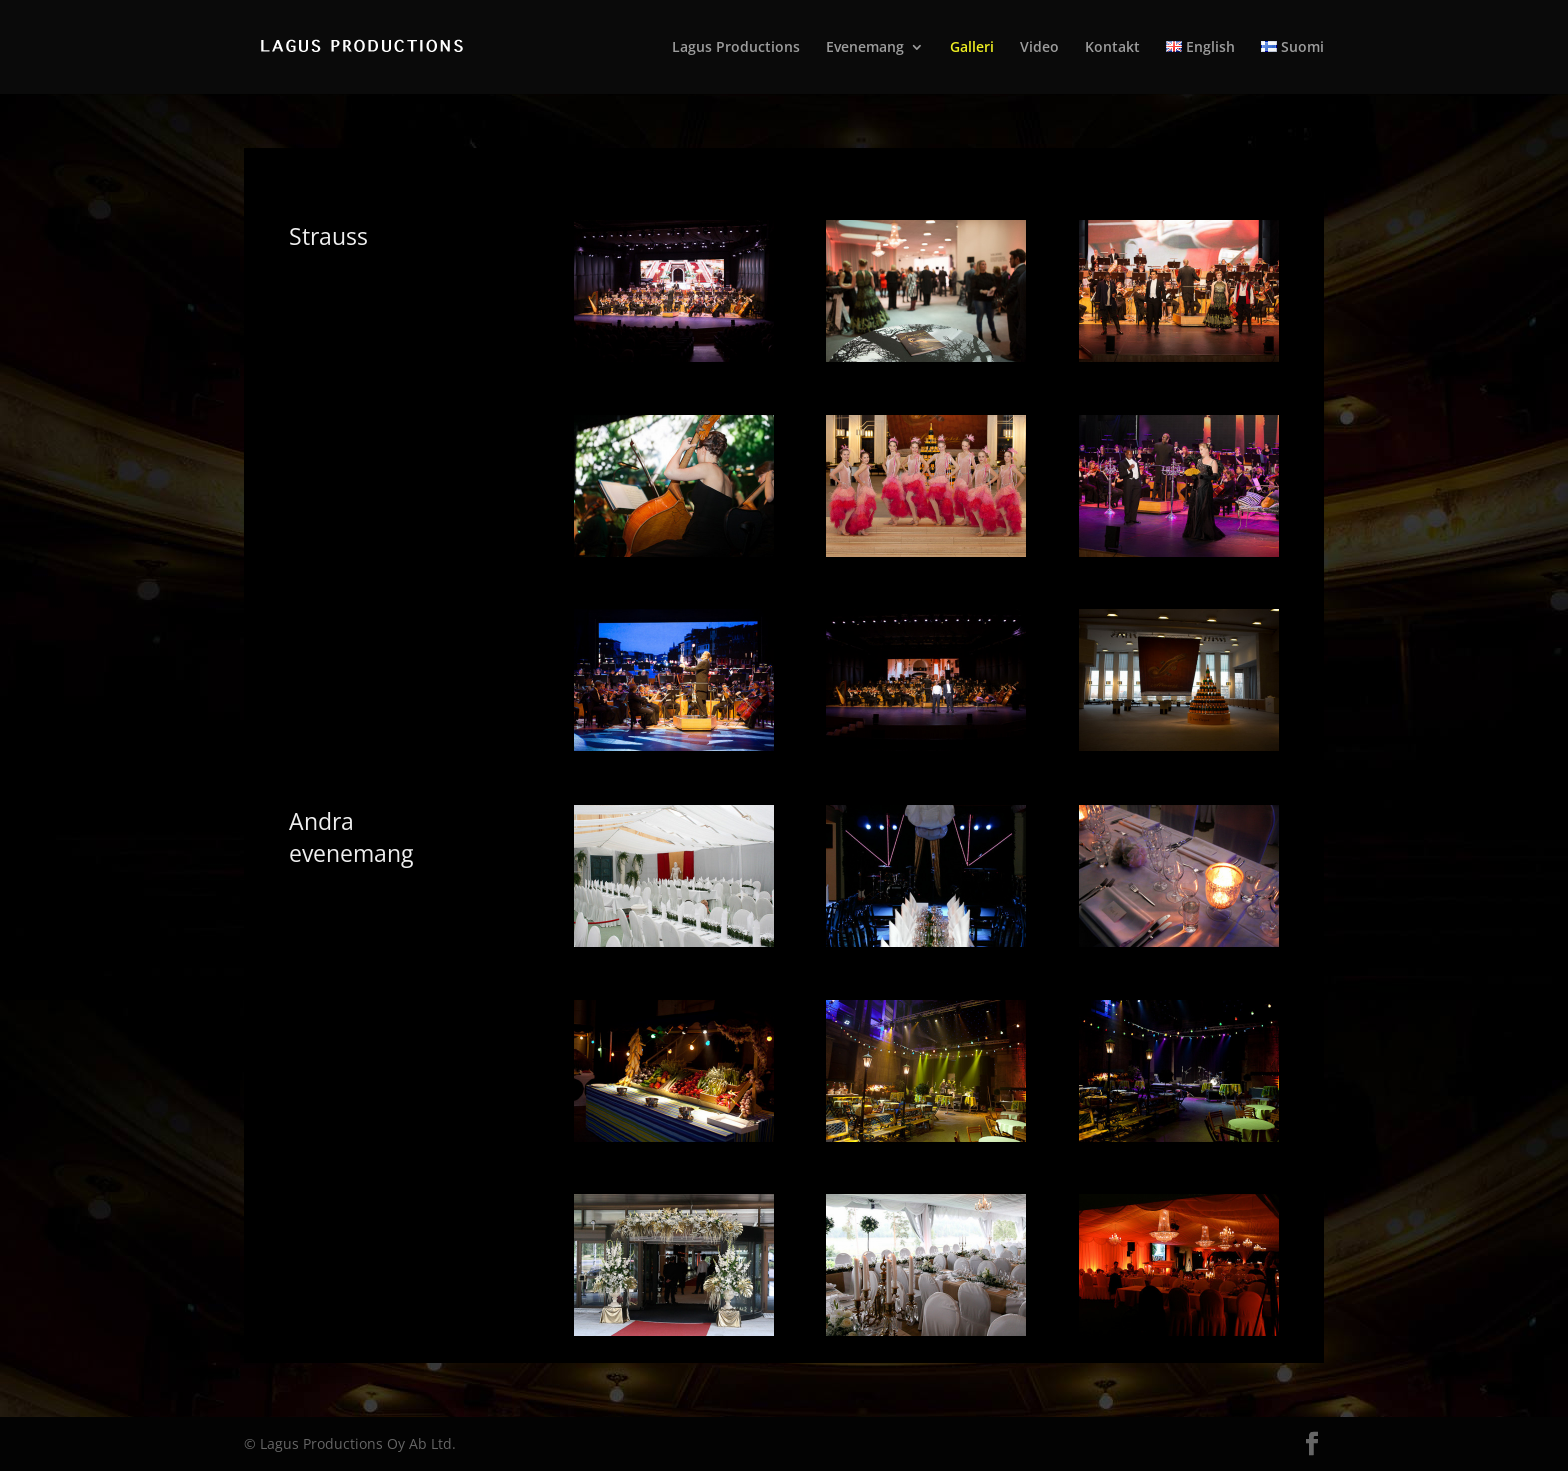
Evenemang (865, 48)
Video (1039, 48)
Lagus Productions (736, 48)
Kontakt (1112, 48)
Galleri (972, 48)
